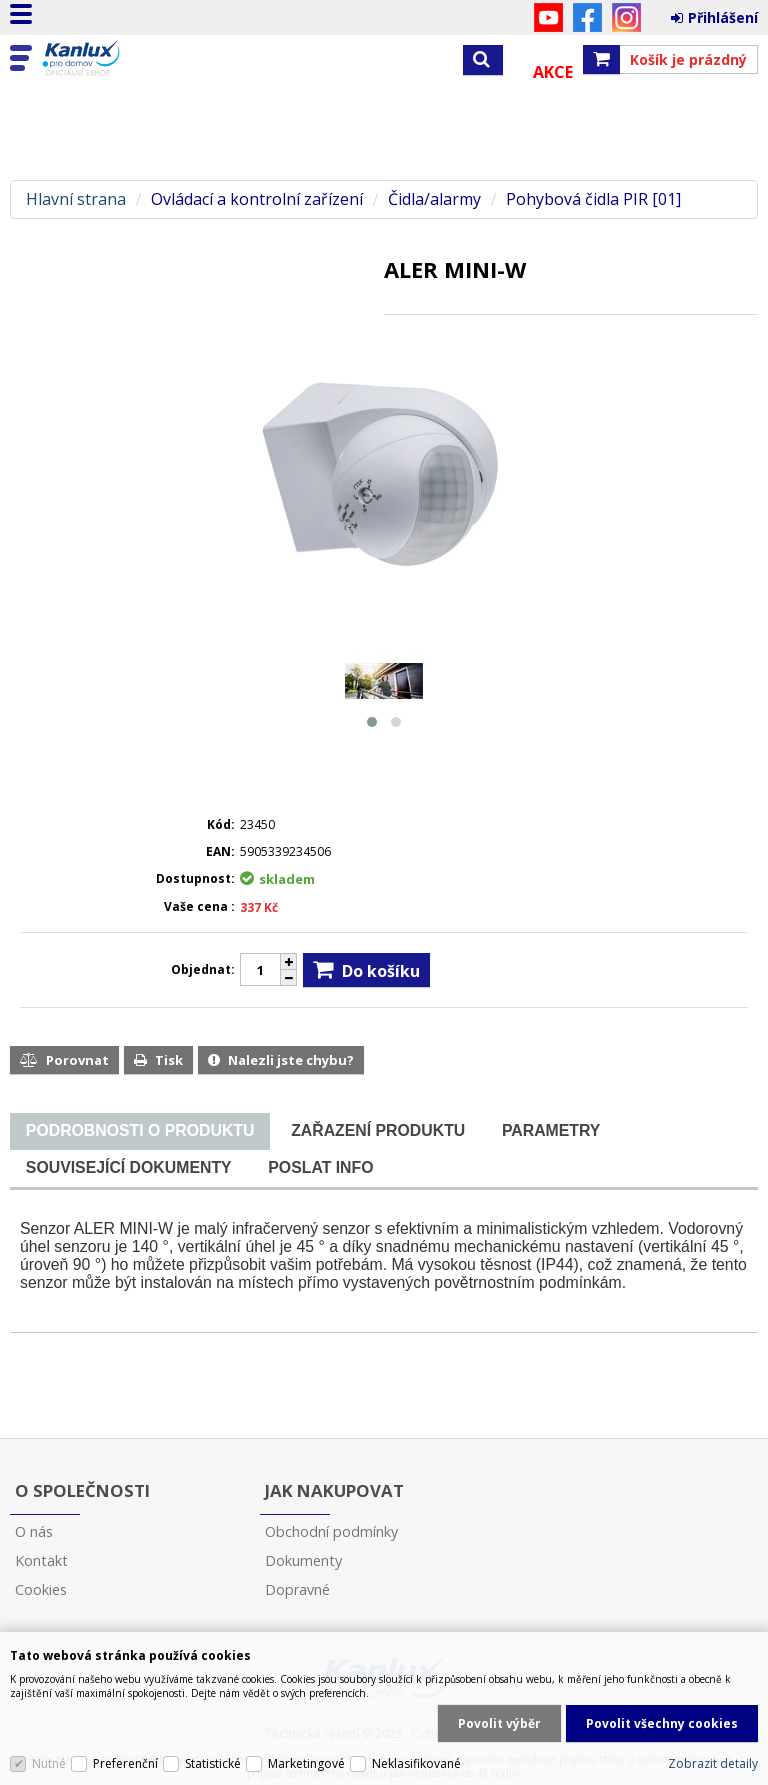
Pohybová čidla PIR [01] (593, 199)
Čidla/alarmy (434, 199)
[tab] (140, 1131)
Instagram (626, 17)
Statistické (213, 1763)
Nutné (49, 1763)
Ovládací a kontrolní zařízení (257, 199)
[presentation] (140, 1131)
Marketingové (306, 1763)
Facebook (587, 17)
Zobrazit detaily (713, 1763)
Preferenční (125, 1763)
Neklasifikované (416, 1763)
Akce (553, 72)
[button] (372, 722)
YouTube (548, 17)
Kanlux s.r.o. (102, 59)
